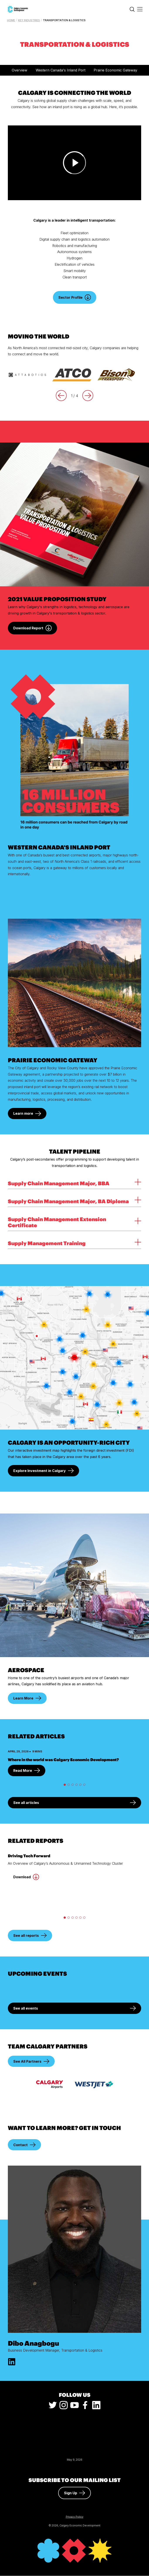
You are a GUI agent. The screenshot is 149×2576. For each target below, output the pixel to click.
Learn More (27, 1698)
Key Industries (29, 20)
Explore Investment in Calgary (43, 1470)
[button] (74, 1183)
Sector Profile (70, 297)
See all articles (74, 1802)
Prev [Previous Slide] (61, 395)
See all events (74, 2008)
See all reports (30, 1935)
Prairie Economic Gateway (115, 70)
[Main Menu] (140, 9)
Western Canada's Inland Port (60, 70)
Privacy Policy (74, 2516)
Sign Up (74, 2493)
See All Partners (31, 2061)
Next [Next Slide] (87, 395)
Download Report (28, 628)
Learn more (27, 1113)
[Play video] (74, 163)
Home (11, 20)
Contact (24, 2144)
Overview (19, 70)
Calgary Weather (74, 2441)
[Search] (132, 10)
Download (22, 1877)
